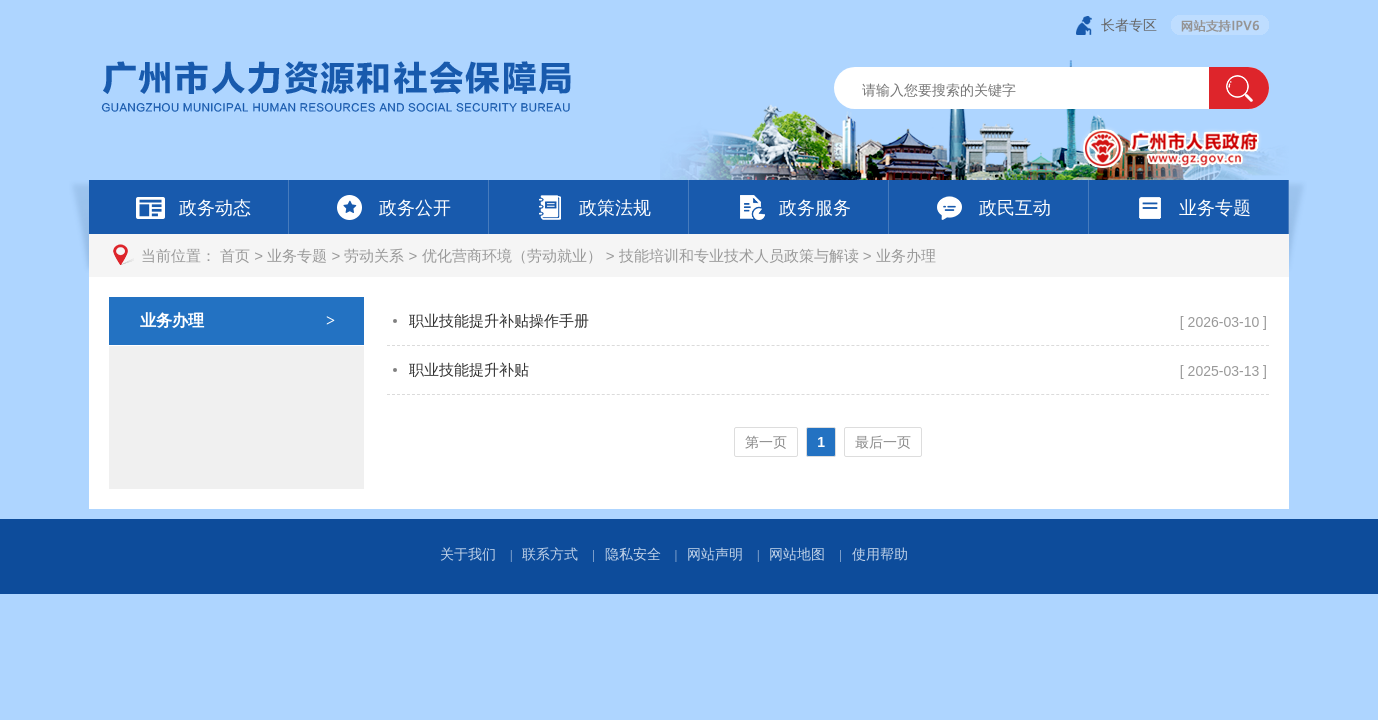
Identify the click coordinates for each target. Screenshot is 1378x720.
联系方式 (550, 554)
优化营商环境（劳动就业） (512, 255)
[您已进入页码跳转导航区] (828, 442)
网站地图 (797, 554)
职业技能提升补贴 (469, 369)
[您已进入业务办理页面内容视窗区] (828, 393)
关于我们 (468, 554)
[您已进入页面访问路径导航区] (689, 255)
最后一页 (883, 442)
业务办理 (906, 255)
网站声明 (715, 554)
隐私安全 (633, 554)
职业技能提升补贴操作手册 (499, 320)
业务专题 (297, 255)
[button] (1239, 88)
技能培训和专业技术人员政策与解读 (739, 255)
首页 (235, 255)
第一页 (766, 442)
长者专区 (1129, 25)
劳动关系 (374, 255)
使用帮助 (880, 554)
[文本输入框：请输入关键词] (1038, 90)
